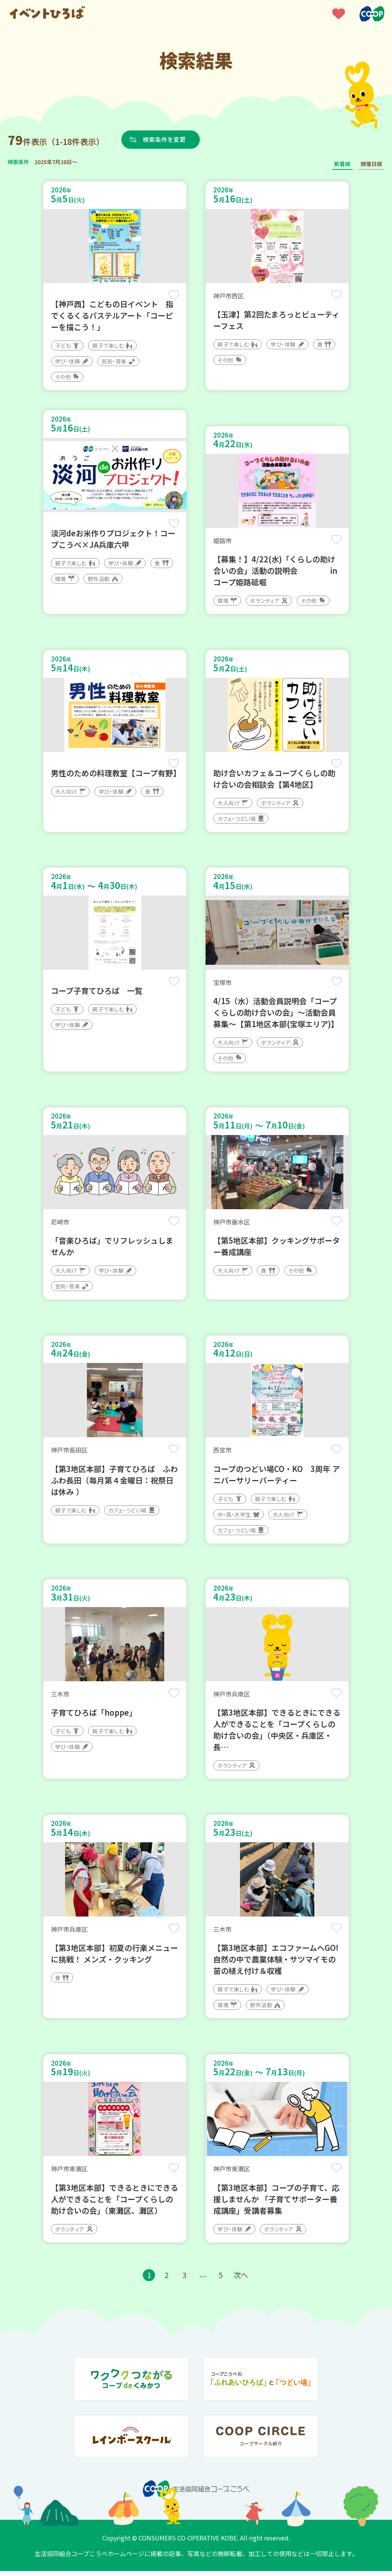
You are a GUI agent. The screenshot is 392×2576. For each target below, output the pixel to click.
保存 (173, 295)
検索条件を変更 (165, 139)
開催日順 (371, 164)
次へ (242, 2279)
